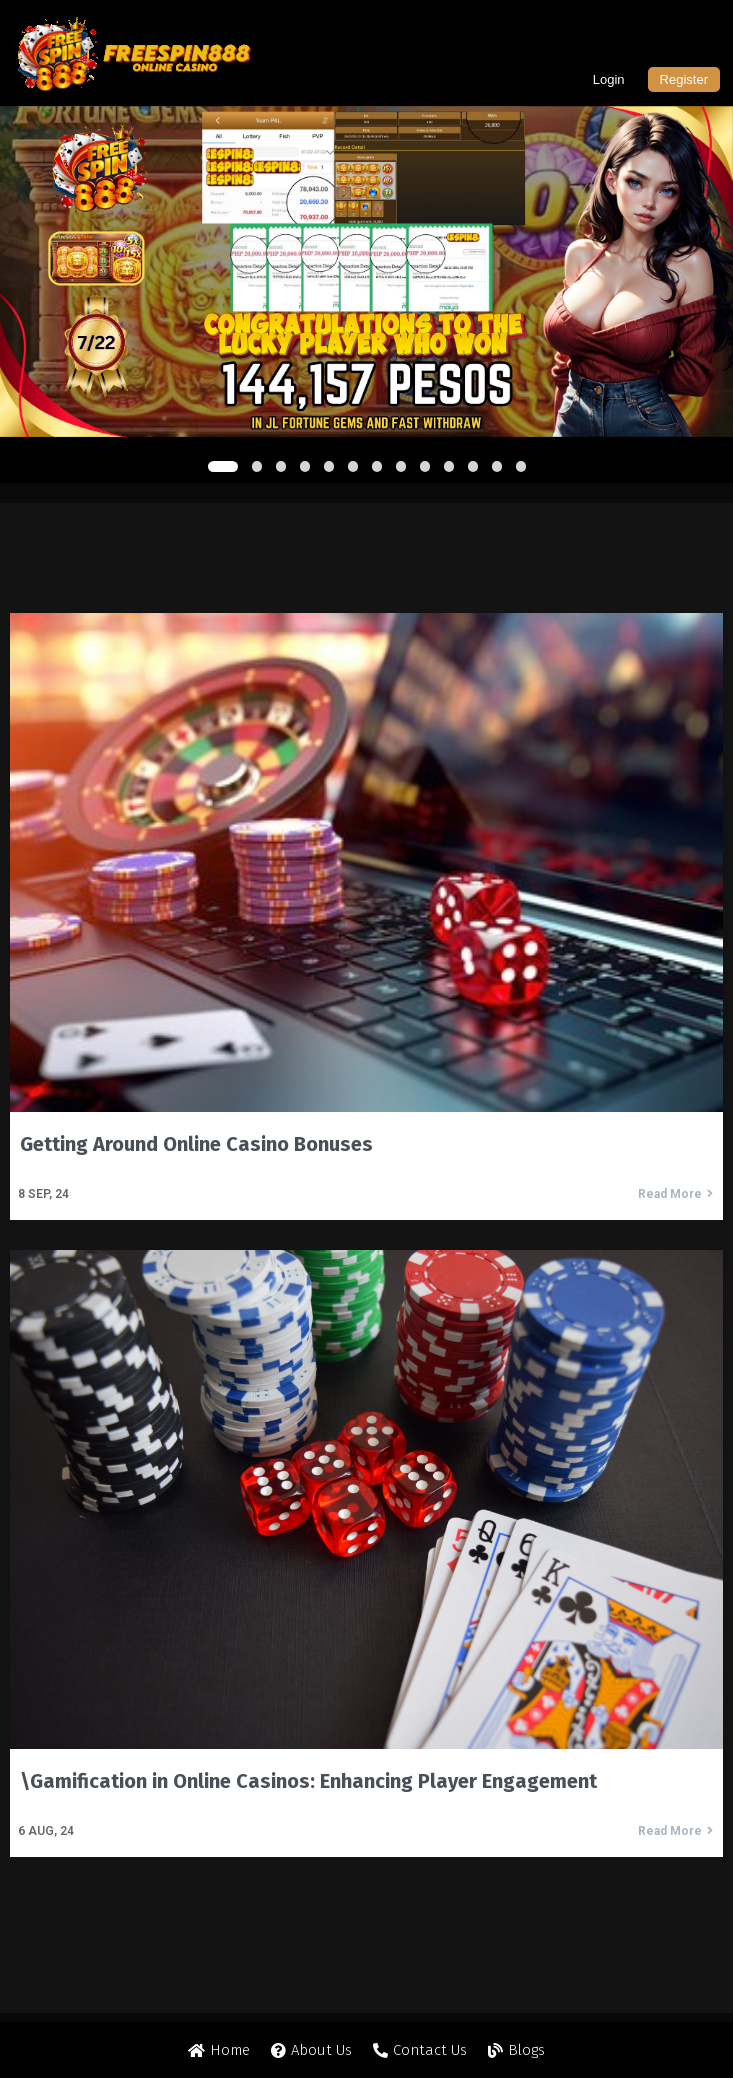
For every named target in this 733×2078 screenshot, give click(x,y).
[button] (223, 466)
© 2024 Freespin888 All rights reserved (367, 2035)
